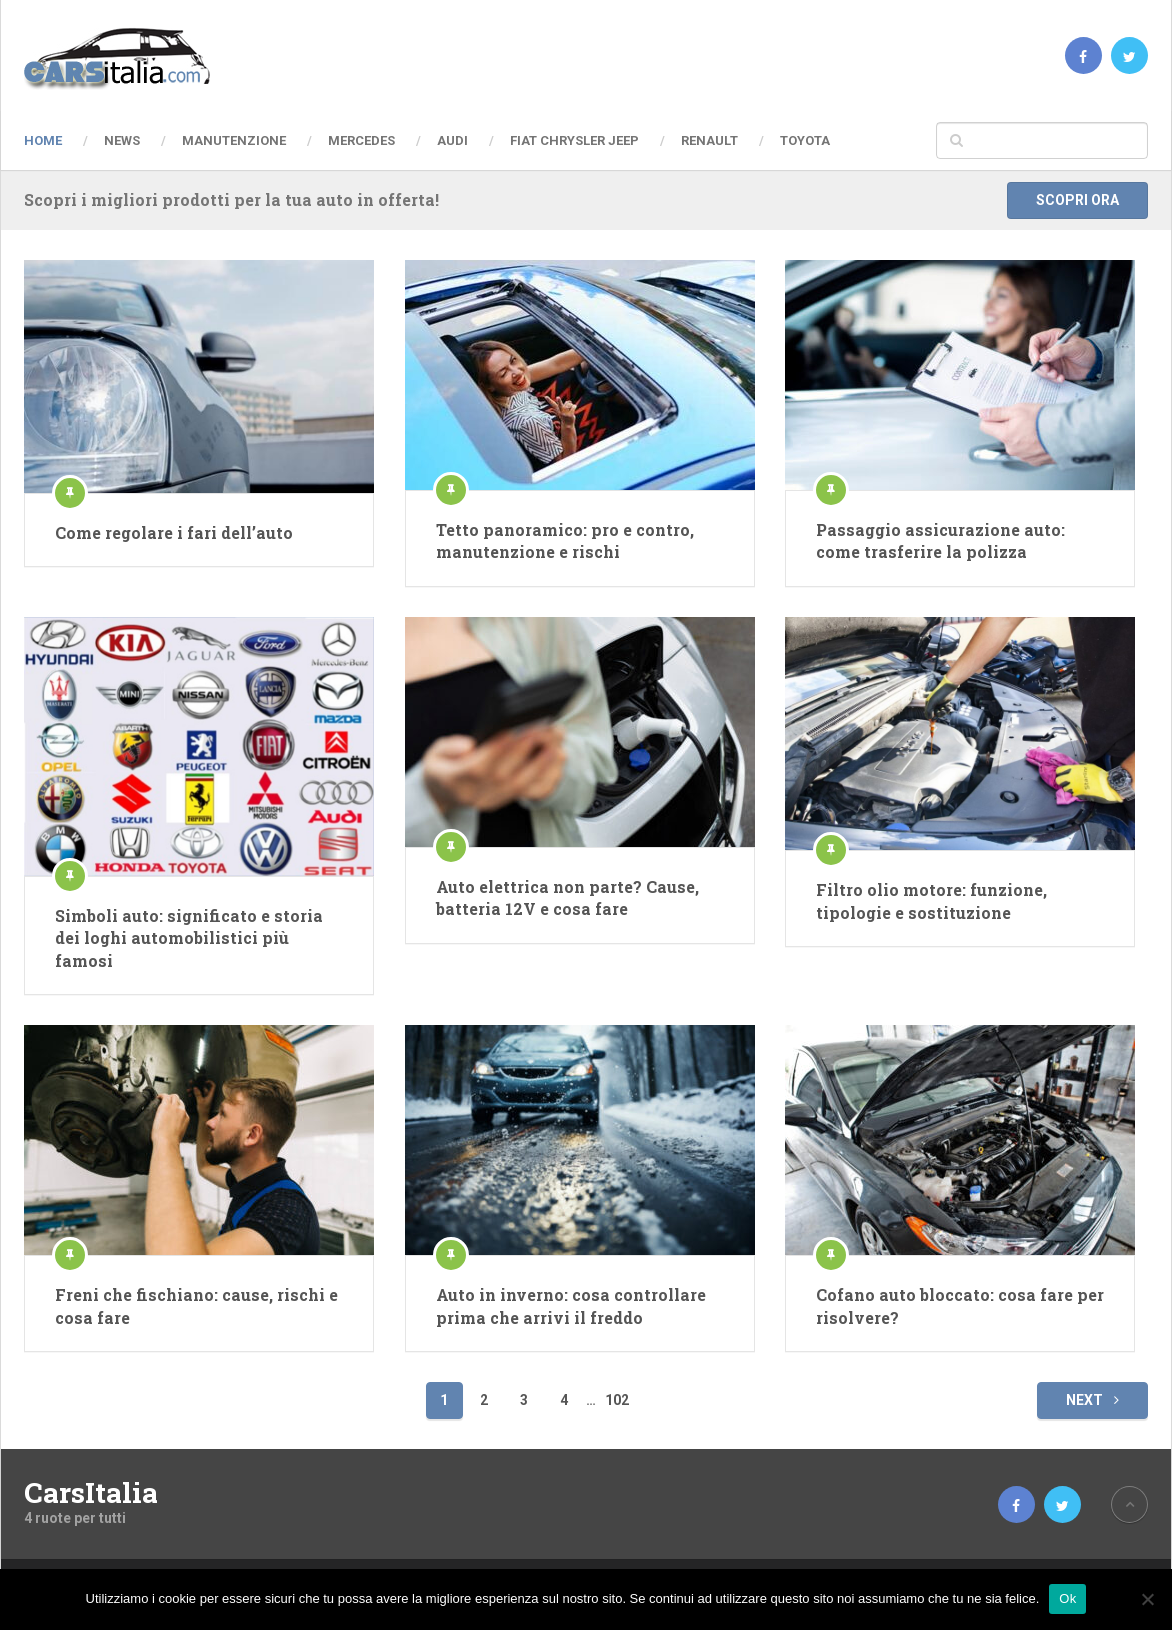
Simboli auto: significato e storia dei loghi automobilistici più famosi (189, 938)
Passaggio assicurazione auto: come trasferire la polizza (940, 540)
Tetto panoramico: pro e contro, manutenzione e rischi (565, 540)
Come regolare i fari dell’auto (174, 532)
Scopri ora (1077, 200)
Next (1092, 1400)
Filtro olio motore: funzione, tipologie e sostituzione (931, 900)
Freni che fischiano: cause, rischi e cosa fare (196, 1305)
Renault (709, 140)
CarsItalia (91, 1493)
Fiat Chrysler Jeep (574, 140)
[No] (1147, 1599)
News (122, 140)
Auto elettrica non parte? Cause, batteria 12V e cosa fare (567, 897)
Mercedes (361, 140)
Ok (1067, 1598)
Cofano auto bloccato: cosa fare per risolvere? (960, 1305)
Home (43, 140)
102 (617, 1400)
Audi (452, 140)
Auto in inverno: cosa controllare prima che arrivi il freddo (571, 1305)
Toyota (805, 140)
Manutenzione (234, 140)
